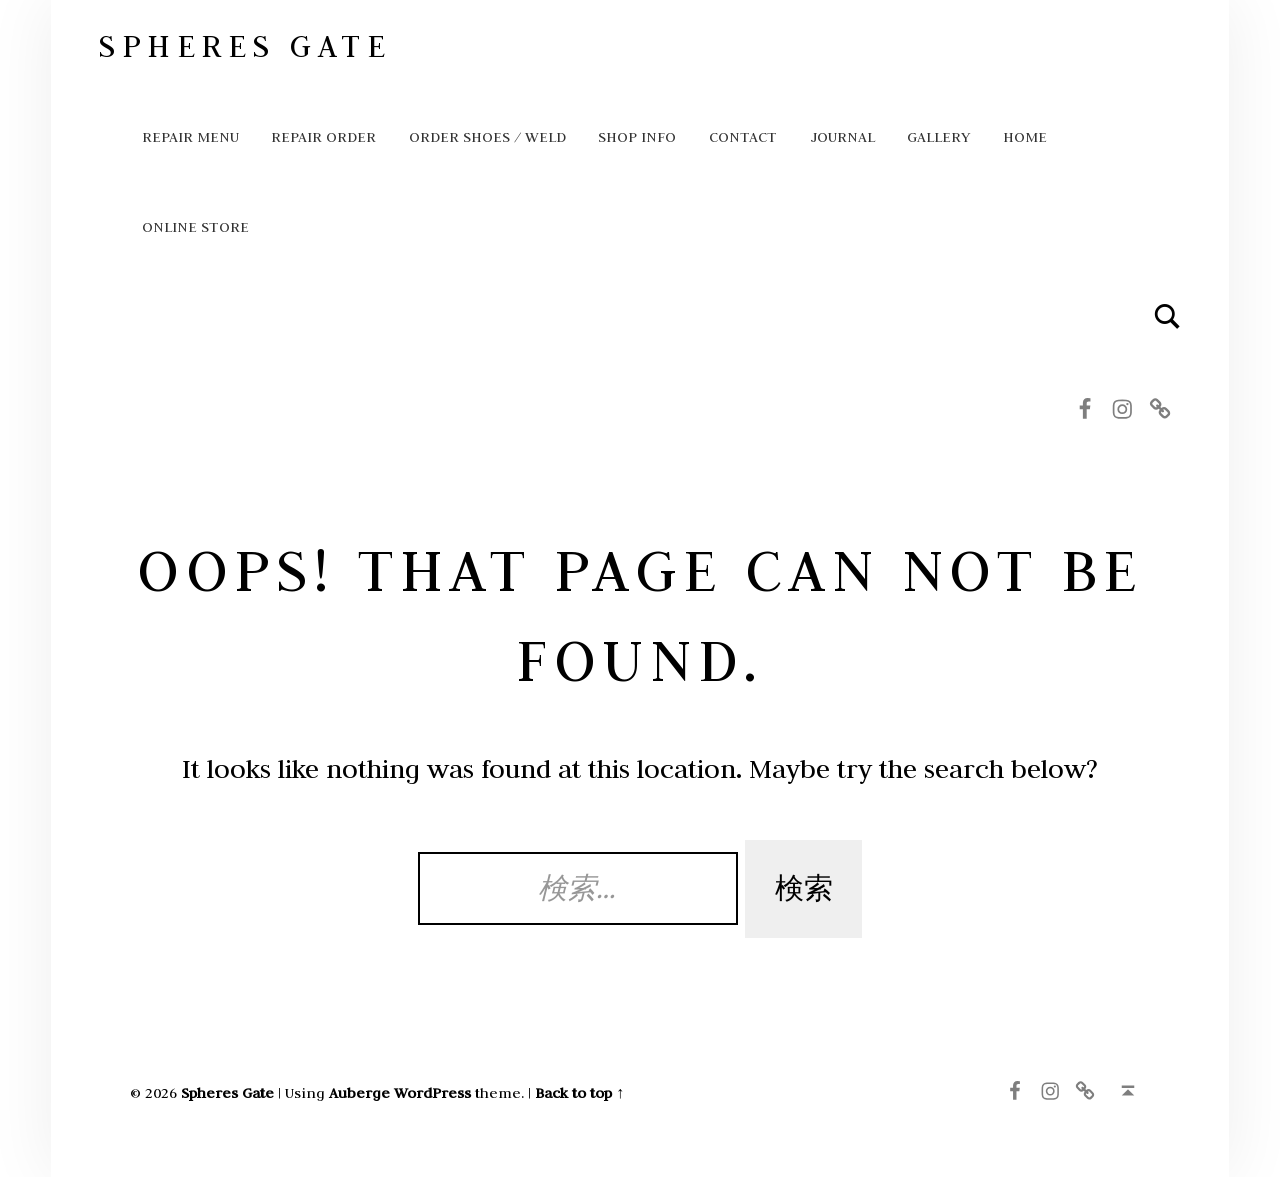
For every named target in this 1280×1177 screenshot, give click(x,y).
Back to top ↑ (579, 1092)
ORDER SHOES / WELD (487, 136)
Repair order (323, 136)
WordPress (432, 1092)
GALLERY (938, 136)
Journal (842, 136)
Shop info (637, 136)
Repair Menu (190, 136)
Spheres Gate (244, 45)
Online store (195, 226)
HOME (1025, 136)
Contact (743, 136)
